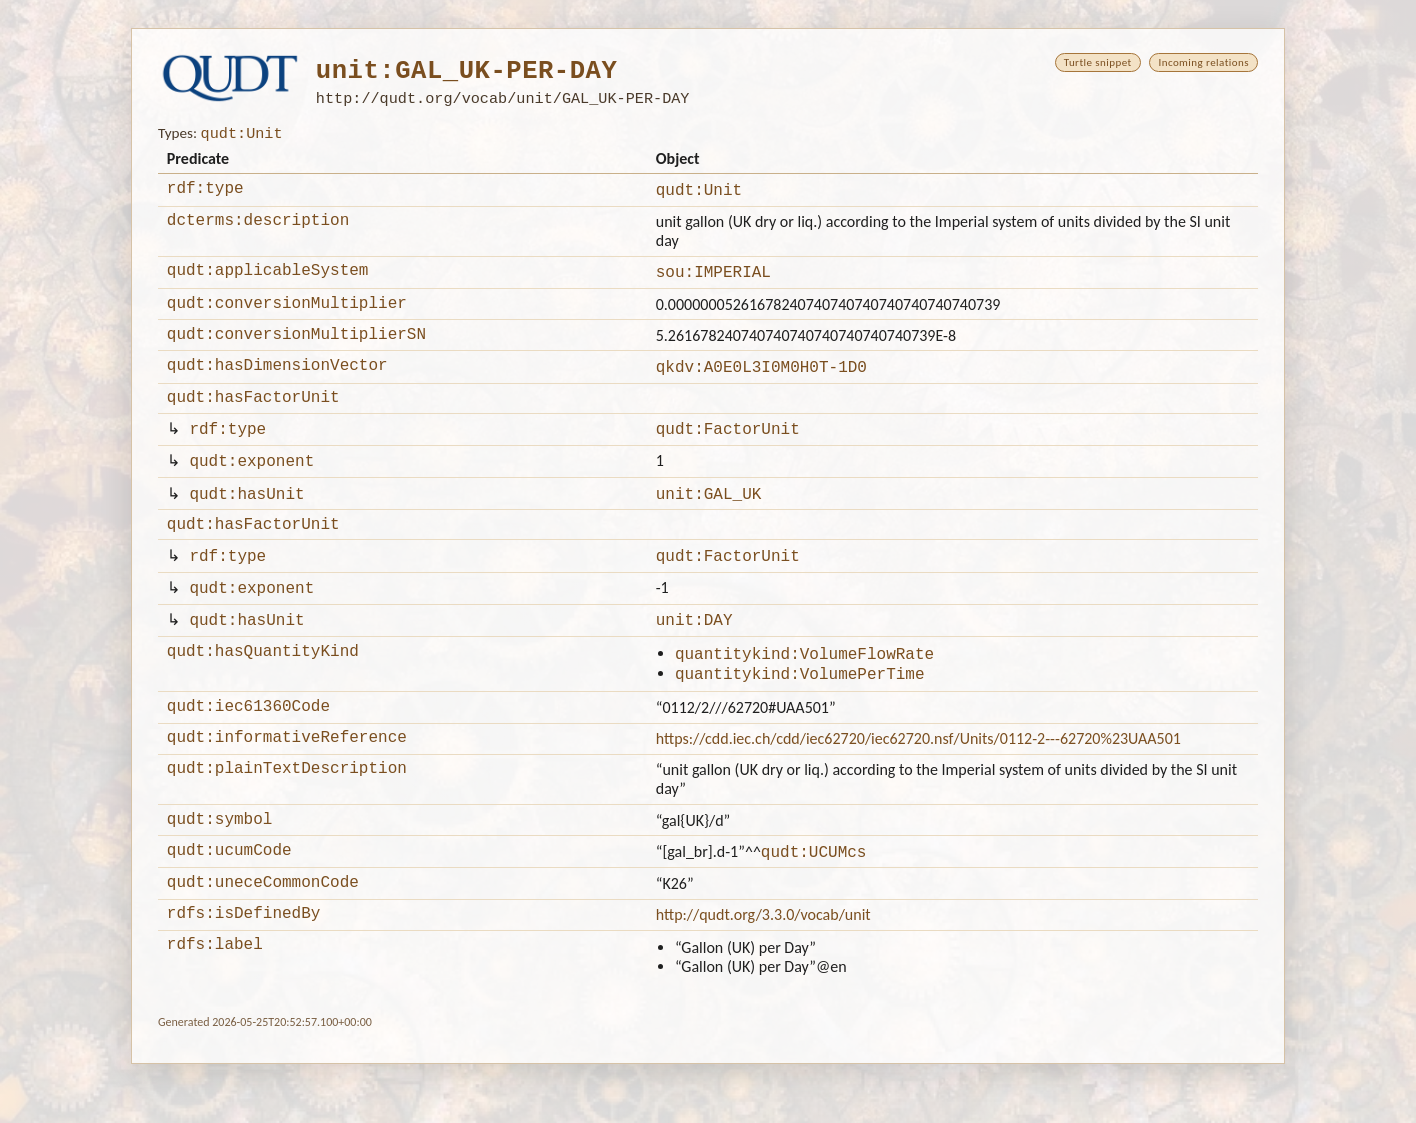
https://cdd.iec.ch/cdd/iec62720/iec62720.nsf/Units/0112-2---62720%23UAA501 (918, 783)
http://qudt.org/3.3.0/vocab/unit (763, 970)
